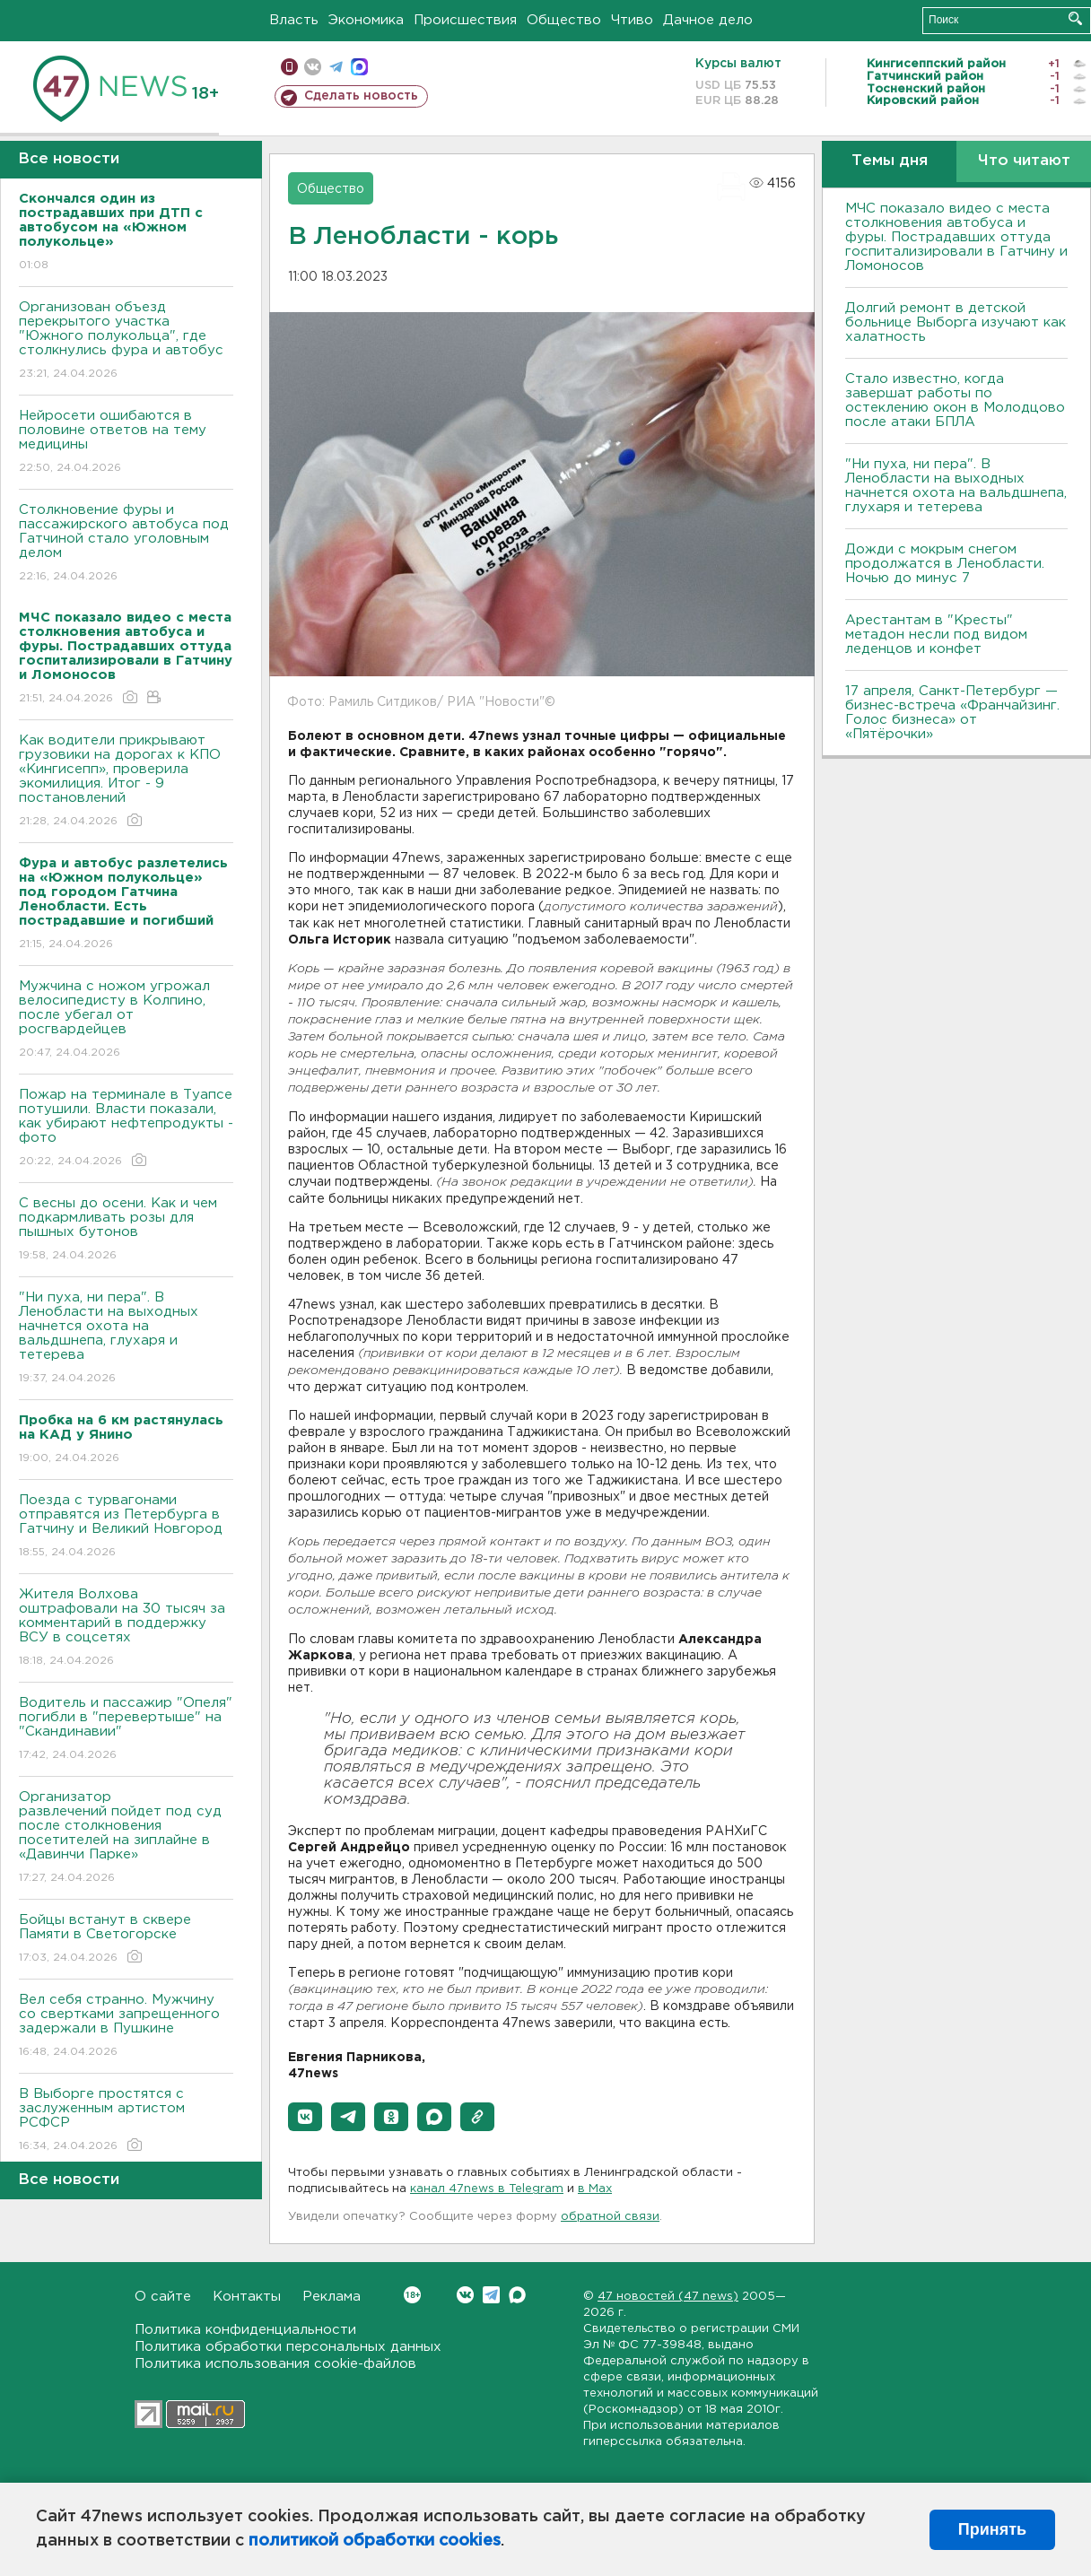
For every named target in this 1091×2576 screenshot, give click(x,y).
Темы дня (889, 161)
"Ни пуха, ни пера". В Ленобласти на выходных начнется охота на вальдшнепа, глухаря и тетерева (126, 1339)
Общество (564, 20)
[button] (305, 2116)
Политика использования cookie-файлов (275, 2364)
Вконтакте (412, 2294)
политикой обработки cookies (375, 2541)
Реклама (331, 2296)
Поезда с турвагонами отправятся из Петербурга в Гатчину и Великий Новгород (126, 1527)
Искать (1075, 18)
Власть (294, 20)
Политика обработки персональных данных (288, 2347)
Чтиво (632, 20)
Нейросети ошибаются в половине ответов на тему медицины (126, 442)
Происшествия (465, 20)
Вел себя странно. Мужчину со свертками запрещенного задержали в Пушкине (126, 2026)
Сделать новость (361, 96)
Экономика (366, 20)
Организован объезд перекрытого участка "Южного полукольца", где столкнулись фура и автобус (126, 341)
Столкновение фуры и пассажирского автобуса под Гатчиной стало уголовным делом (126, 544)
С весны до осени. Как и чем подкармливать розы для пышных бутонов (126, 1230)
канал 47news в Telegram (486, 2189)
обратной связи (610, 2217)
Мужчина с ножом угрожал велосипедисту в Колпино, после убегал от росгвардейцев (126, 1020)
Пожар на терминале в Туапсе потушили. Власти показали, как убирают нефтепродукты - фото (126, 1129)
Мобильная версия (289, 66)
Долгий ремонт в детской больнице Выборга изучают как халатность (955, 322)
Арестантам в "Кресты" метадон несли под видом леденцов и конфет (936, 634)
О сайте (163, 2296)
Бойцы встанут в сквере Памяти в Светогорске (126, 1939)
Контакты (247, 2296)
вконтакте (312, 66)
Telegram (491, 2294)
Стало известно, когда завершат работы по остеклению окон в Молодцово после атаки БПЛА (955, 400)
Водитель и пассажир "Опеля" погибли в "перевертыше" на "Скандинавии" (126, 1729)
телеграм (336, 66)
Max (517, 2294)
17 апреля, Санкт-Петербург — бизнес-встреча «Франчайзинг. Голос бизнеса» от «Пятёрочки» (952, 712)
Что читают (1024, 161)
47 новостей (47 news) (668, 2297)
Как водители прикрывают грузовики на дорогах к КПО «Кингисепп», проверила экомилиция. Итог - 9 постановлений (126, 782)
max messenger (359, 66)
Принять (992, 2529)
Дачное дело (708, 20)
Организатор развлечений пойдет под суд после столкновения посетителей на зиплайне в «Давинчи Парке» (126, 1838)
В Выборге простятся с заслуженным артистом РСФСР (126, 2121)
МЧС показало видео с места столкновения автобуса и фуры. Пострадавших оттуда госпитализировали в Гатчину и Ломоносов (956, 237)
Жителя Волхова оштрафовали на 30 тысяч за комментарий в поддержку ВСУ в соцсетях (126, 1628)
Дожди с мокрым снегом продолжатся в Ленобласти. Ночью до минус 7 (944, 564)
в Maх (595, 2189)
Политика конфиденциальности (245, 2330)
